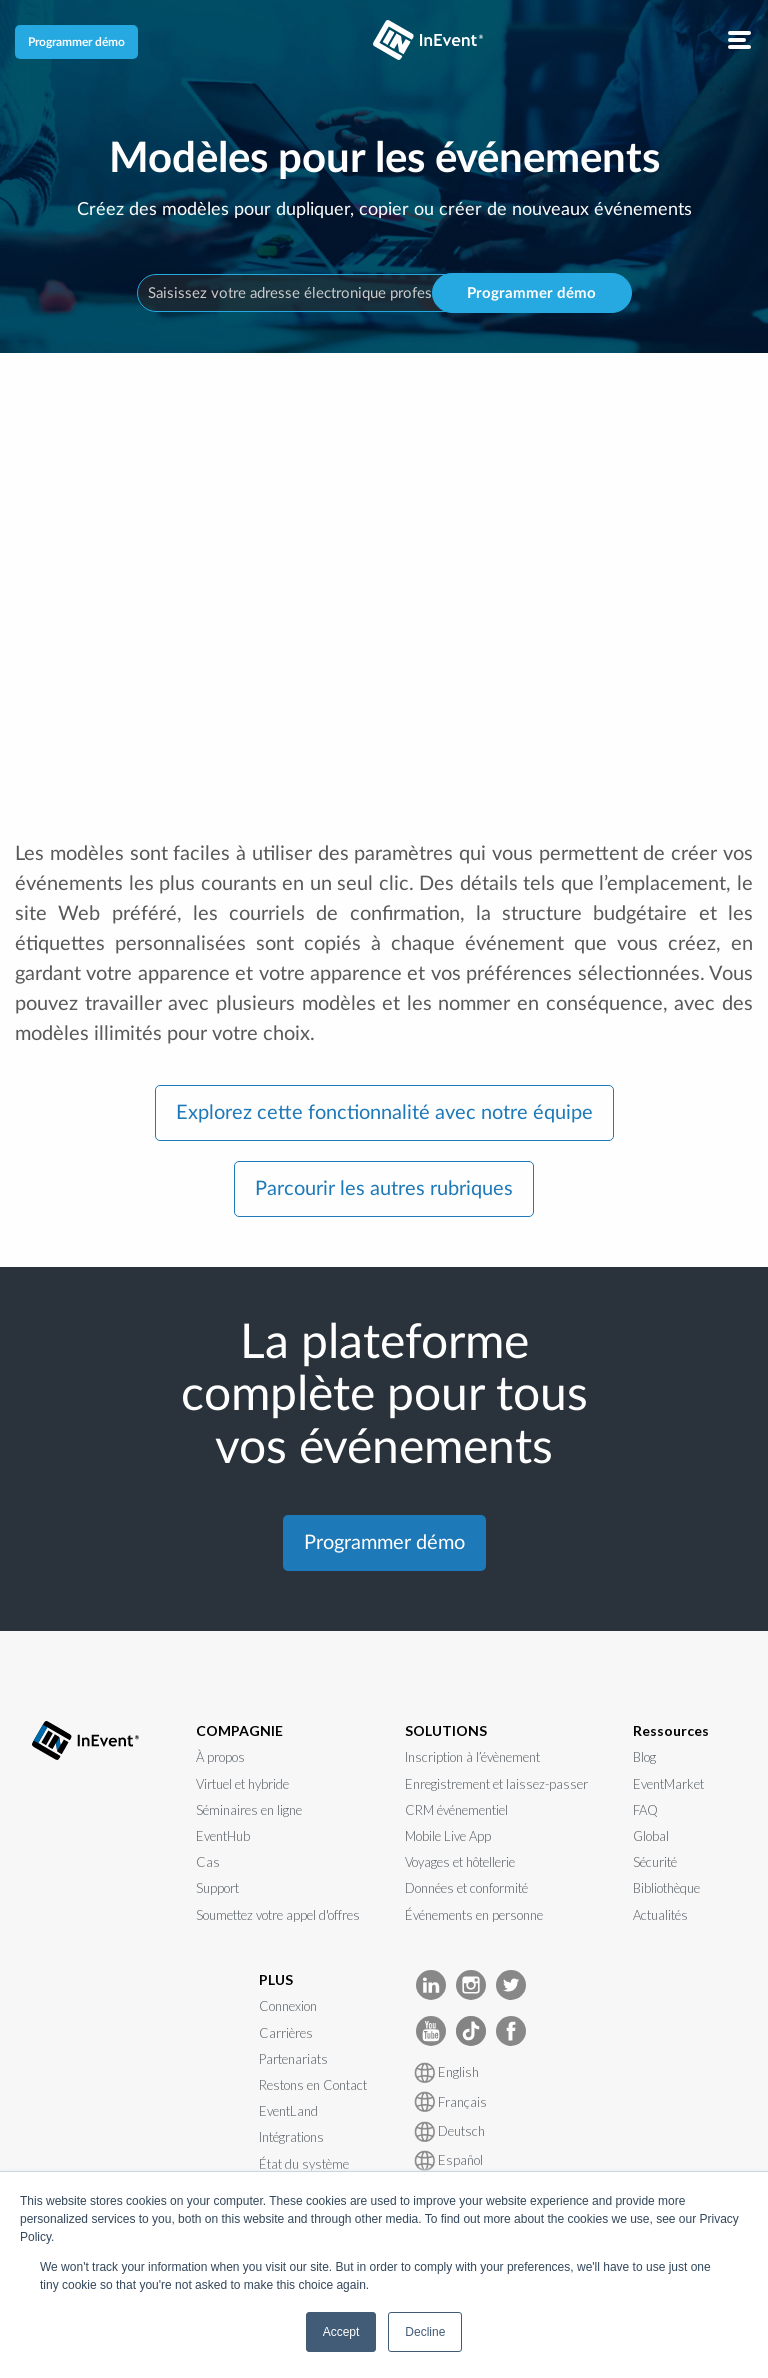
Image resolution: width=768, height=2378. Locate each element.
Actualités (660, 1915)
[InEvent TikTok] (471, 2029)
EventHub (223, 1836)
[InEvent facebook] (511, 2029)
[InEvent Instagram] (471, 1983)
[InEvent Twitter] (511, 1983)
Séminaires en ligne (249, 1810)
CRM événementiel (456, 1810)
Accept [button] (341, 2332)
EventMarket (668, 1784)
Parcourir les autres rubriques (384, 1189)
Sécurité (655, 1862)
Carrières (286, 2033)
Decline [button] (425, 2332)
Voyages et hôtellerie (460, 1862)
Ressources (671, 1730)
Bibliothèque (666, 1888)
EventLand (288, 2111)
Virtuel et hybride (242, 1784)
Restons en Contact (313, 2085)
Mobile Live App (448, 1836)
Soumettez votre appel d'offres (278, 1915)
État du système (304, 2164)
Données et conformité (466, 1888)
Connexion (288, 2006)
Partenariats (293, 2059)
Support (217, 1888)
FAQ (645, 1810)
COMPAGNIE (239, 1730)
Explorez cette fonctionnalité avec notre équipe (384, 1113)
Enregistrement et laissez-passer (496, 1784)
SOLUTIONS (446, 1730)
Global (651, 1836)
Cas (208, 1862)
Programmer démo (76, 42)
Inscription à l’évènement (472, 1757)
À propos (220, 1757)
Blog (644, 1757)
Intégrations (291, 2137)
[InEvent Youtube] (431, 2029)
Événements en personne (474, 1915)
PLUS (276, 1979)
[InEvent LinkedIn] (431, 1983)
